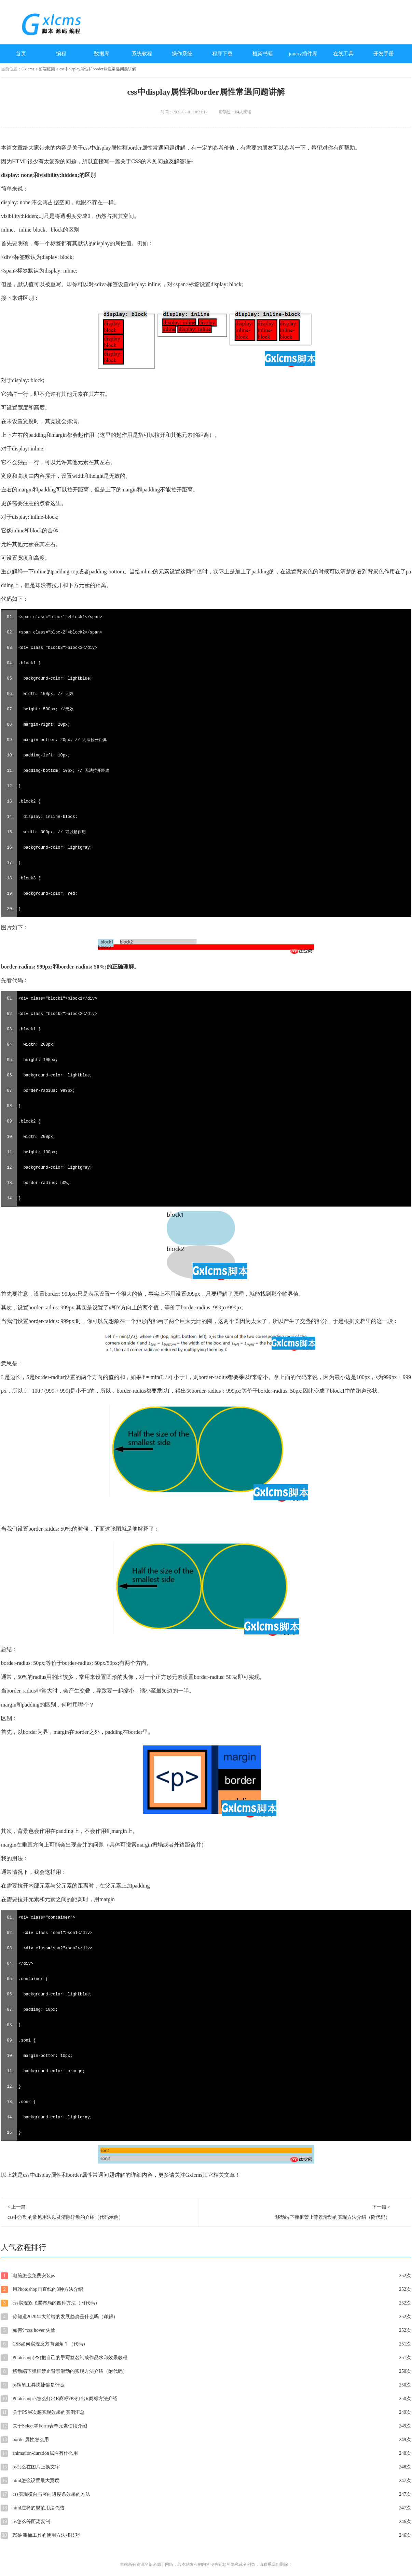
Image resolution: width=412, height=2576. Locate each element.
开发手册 (383, 53)
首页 (21, 53)
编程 (61, 53)
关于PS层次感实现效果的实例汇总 (206, 2412)
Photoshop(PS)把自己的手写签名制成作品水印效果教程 (206, 2358)
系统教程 (142, 53)
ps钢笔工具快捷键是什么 (206, 2385)
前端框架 (47, 69)
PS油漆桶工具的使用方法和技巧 (206, 2535)
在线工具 (343, 53)
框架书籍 (262, 53)
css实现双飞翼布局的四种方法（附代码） (206, 2303)
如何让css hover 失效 (206, 2330)
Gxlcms (28, 69)
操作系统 (182, 53)
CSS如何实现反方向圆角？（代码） (206, 2344)
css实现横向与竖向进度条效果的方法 (206, 2494)
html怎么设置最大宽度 (206, 2481)
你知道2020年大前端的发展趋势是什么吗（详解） (206, 2317)
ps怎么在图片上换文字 (206, 2467)
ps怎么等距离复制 (206, 2522)
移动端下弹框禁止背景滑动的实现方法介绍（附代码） (206, 2371)
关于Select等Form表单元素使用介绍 (206, 2426)
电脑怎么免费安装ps (206, 2276)
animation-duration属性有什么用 (206, 2453)
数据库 (101, 53)
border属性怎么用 (206, 2440)
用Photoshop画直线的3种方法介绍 (206, 2289)
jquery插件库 (303, 53)
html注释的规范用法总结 (206, 2508)
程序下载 (222, 53)
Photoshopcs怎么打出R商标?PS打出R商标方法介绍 (206, 2399)
